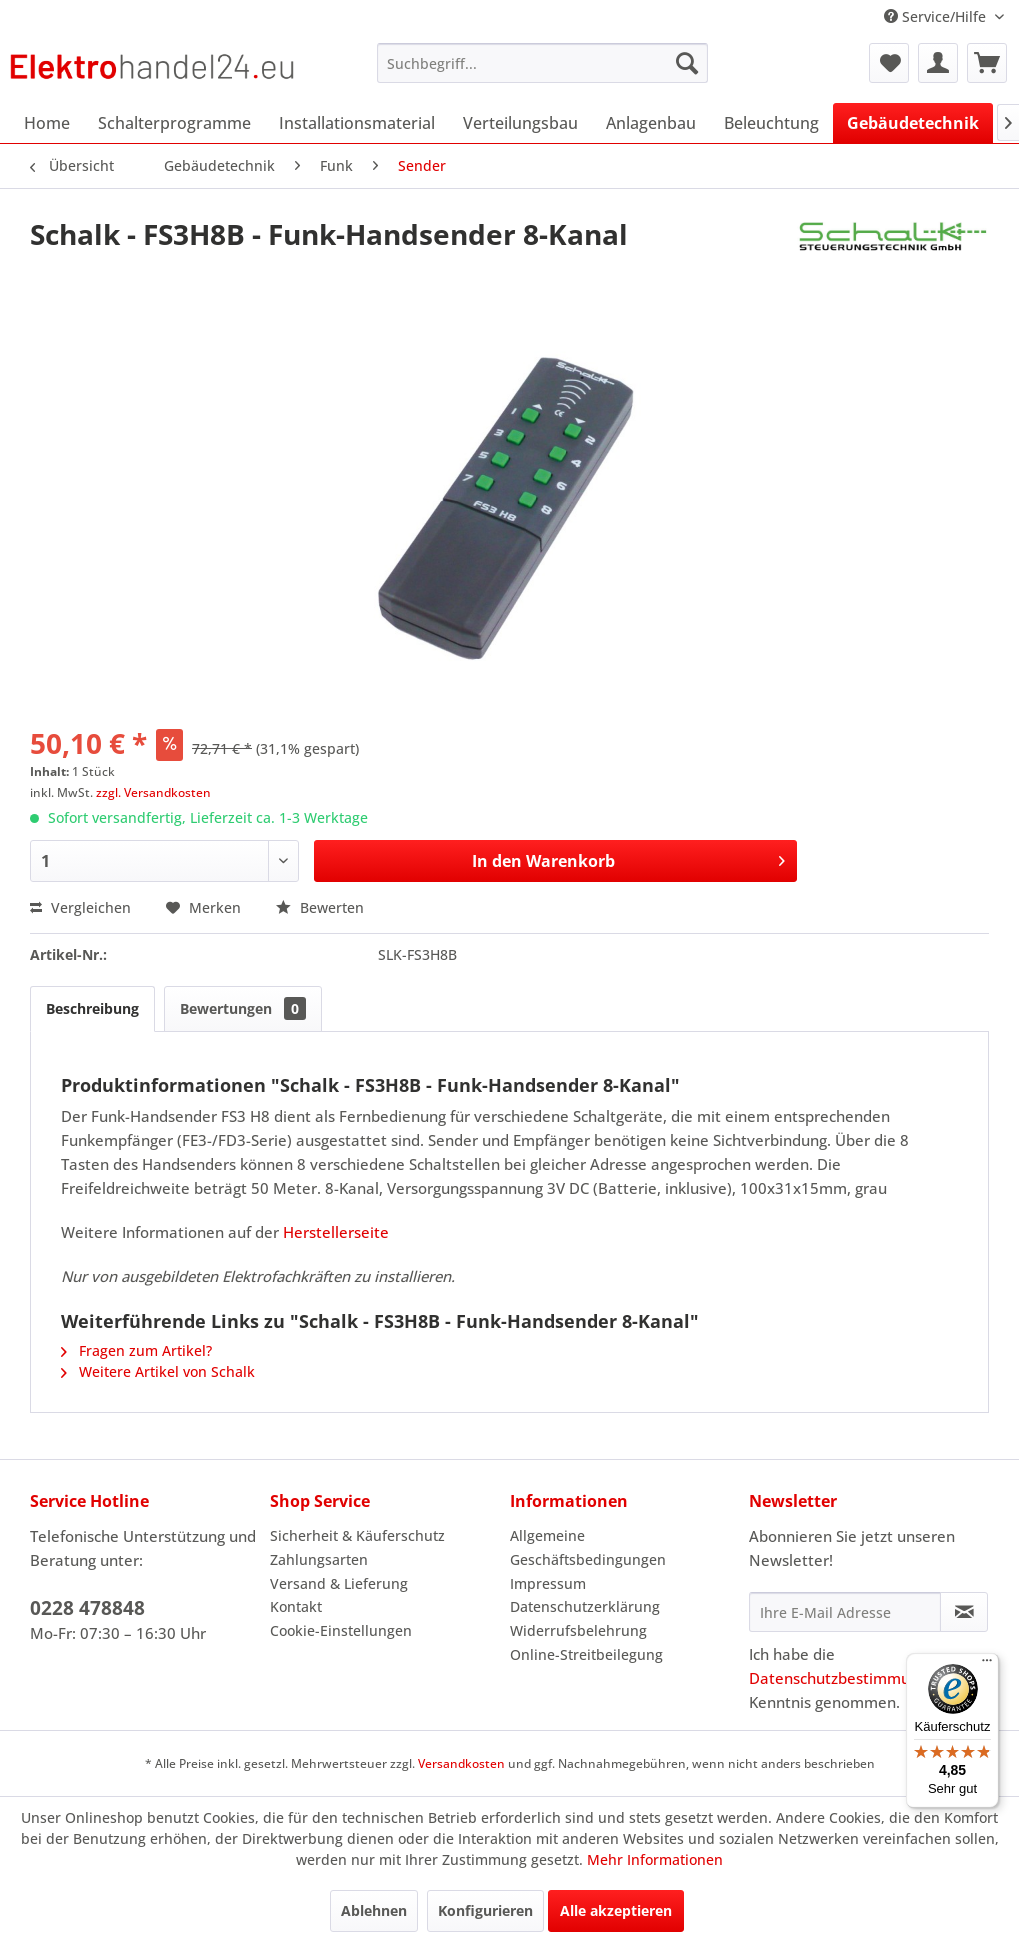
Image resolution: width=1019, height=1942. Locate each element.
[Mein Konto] (938, 63)
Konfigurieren (485, 1910)
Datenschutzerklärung (585, 1606)
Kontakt (296, 1606)
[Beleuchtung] (771, 123)
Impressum (548, 1583)
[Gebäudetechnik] (913, 123)
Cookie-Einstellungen (341, 1630)
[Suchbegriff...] (542, 63)
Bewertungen (243, 1008)
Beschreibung (92, 1008)
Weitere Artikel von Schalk (158, 1371)
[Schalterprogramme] (174, 123)
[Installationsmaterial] (357, 123)
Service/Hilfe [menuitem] (937, 16)
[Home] (47, 123)
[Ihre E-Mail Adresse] (845, 1612)
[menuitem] (542, 63)
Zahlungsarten (319, 1559)
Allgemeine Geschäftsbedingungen (588, 1547)
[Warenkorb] (987, 63)
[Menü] (987, 1665)
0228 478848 (87, 1608)
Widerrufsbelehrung (578, 1630)
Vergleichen (80, 907)
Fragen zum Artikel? (136, 1350)
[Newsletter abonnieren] (964, 1612)
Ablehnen (374, 1910)
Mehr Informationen (655, 1859)
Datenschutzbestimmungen (847, 1678)
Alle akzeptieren (616, 1910)
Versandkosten (461, 1763)
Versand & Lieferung (339, 1583)
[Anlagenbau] (651, 123)
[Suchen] (687, 63)
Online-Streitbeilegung (586, 1654)
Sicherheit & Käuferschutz (357, 1535)
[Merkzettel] (889, 63)
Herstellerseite (336, 1232)
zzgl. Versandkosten (153, 792)
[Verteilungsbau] (520, 123)
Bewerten (320, 907)
